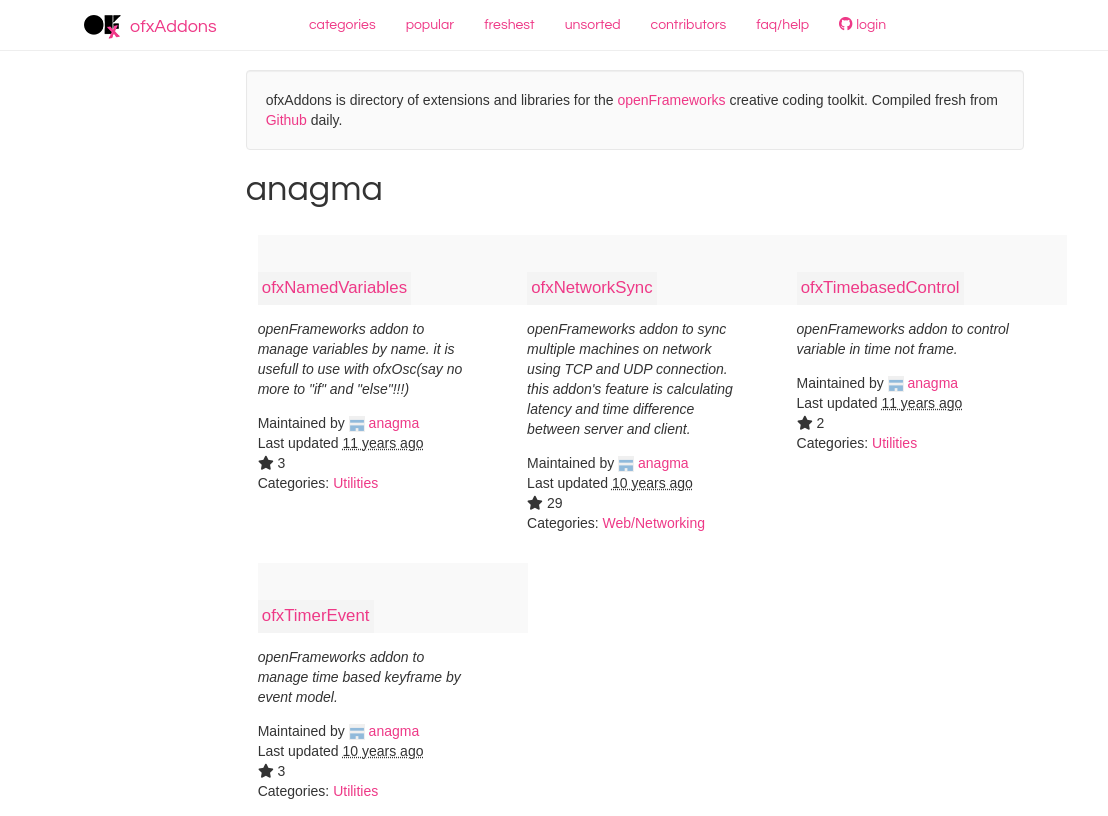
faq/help (782, 25)
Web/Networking (654, 523)
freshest (509, 25)
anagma (384, 423)
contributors (689, 25)
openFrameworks (671, 100)
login (862, 24)
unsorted (593, 25)
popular (430, 25)
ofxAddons (150, 27)
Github (286, 120)
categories (342, 25)
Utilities (355, 483)
